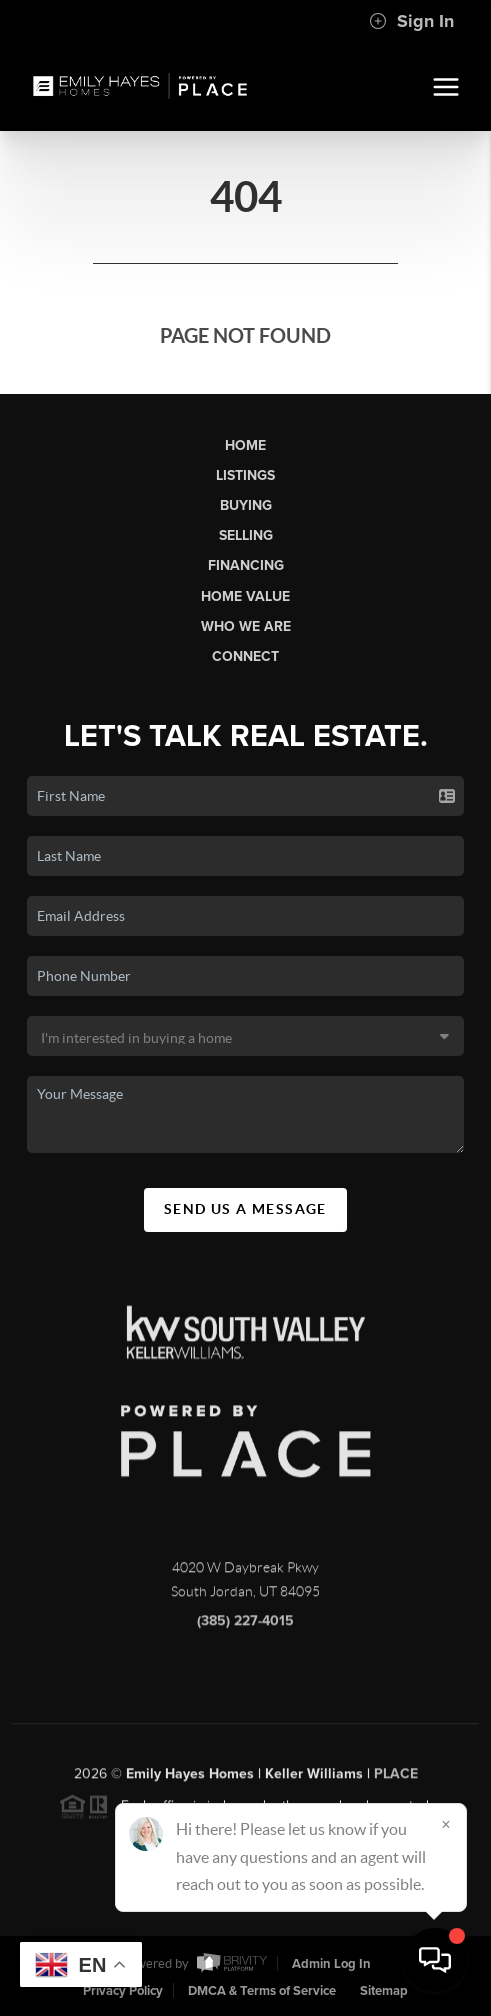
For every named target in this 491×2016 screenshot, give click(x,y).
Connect (245, 656)
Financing (246, 565)
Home (245, 445)
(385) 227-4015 (245, 1626)
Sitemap (384, 1991)
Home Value (245, 596)
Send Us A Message (245, 1209)
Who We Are (246, 626)
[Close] (446, 1824)
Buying (246, 505)
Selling (246, 535)
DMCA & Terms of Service (262, 1991)
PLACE (396, 1779)
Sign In (411, 21)
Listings (245, 475)
